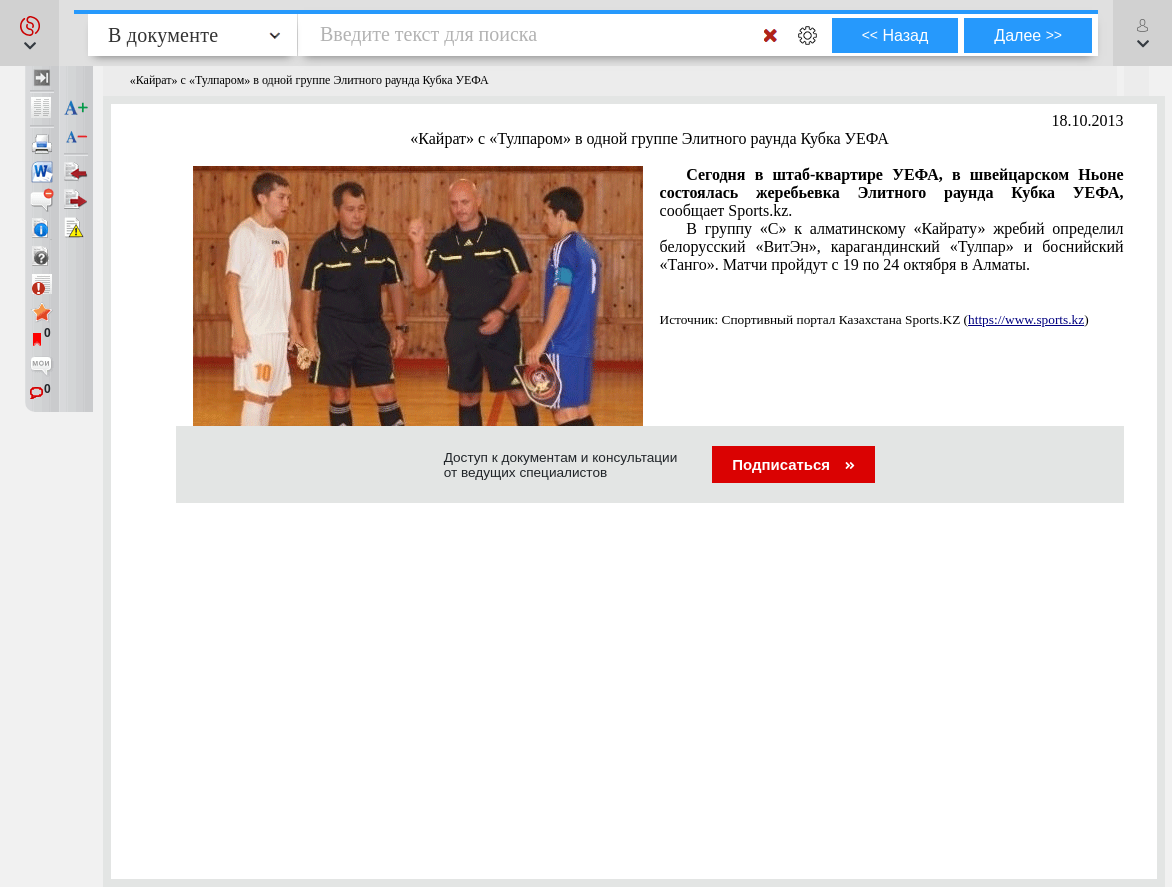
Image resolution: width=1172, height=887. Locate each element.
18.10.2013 (1088, 120)
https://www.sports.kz (1026, 319)
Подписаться (793, 464)
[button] (29, 33)
